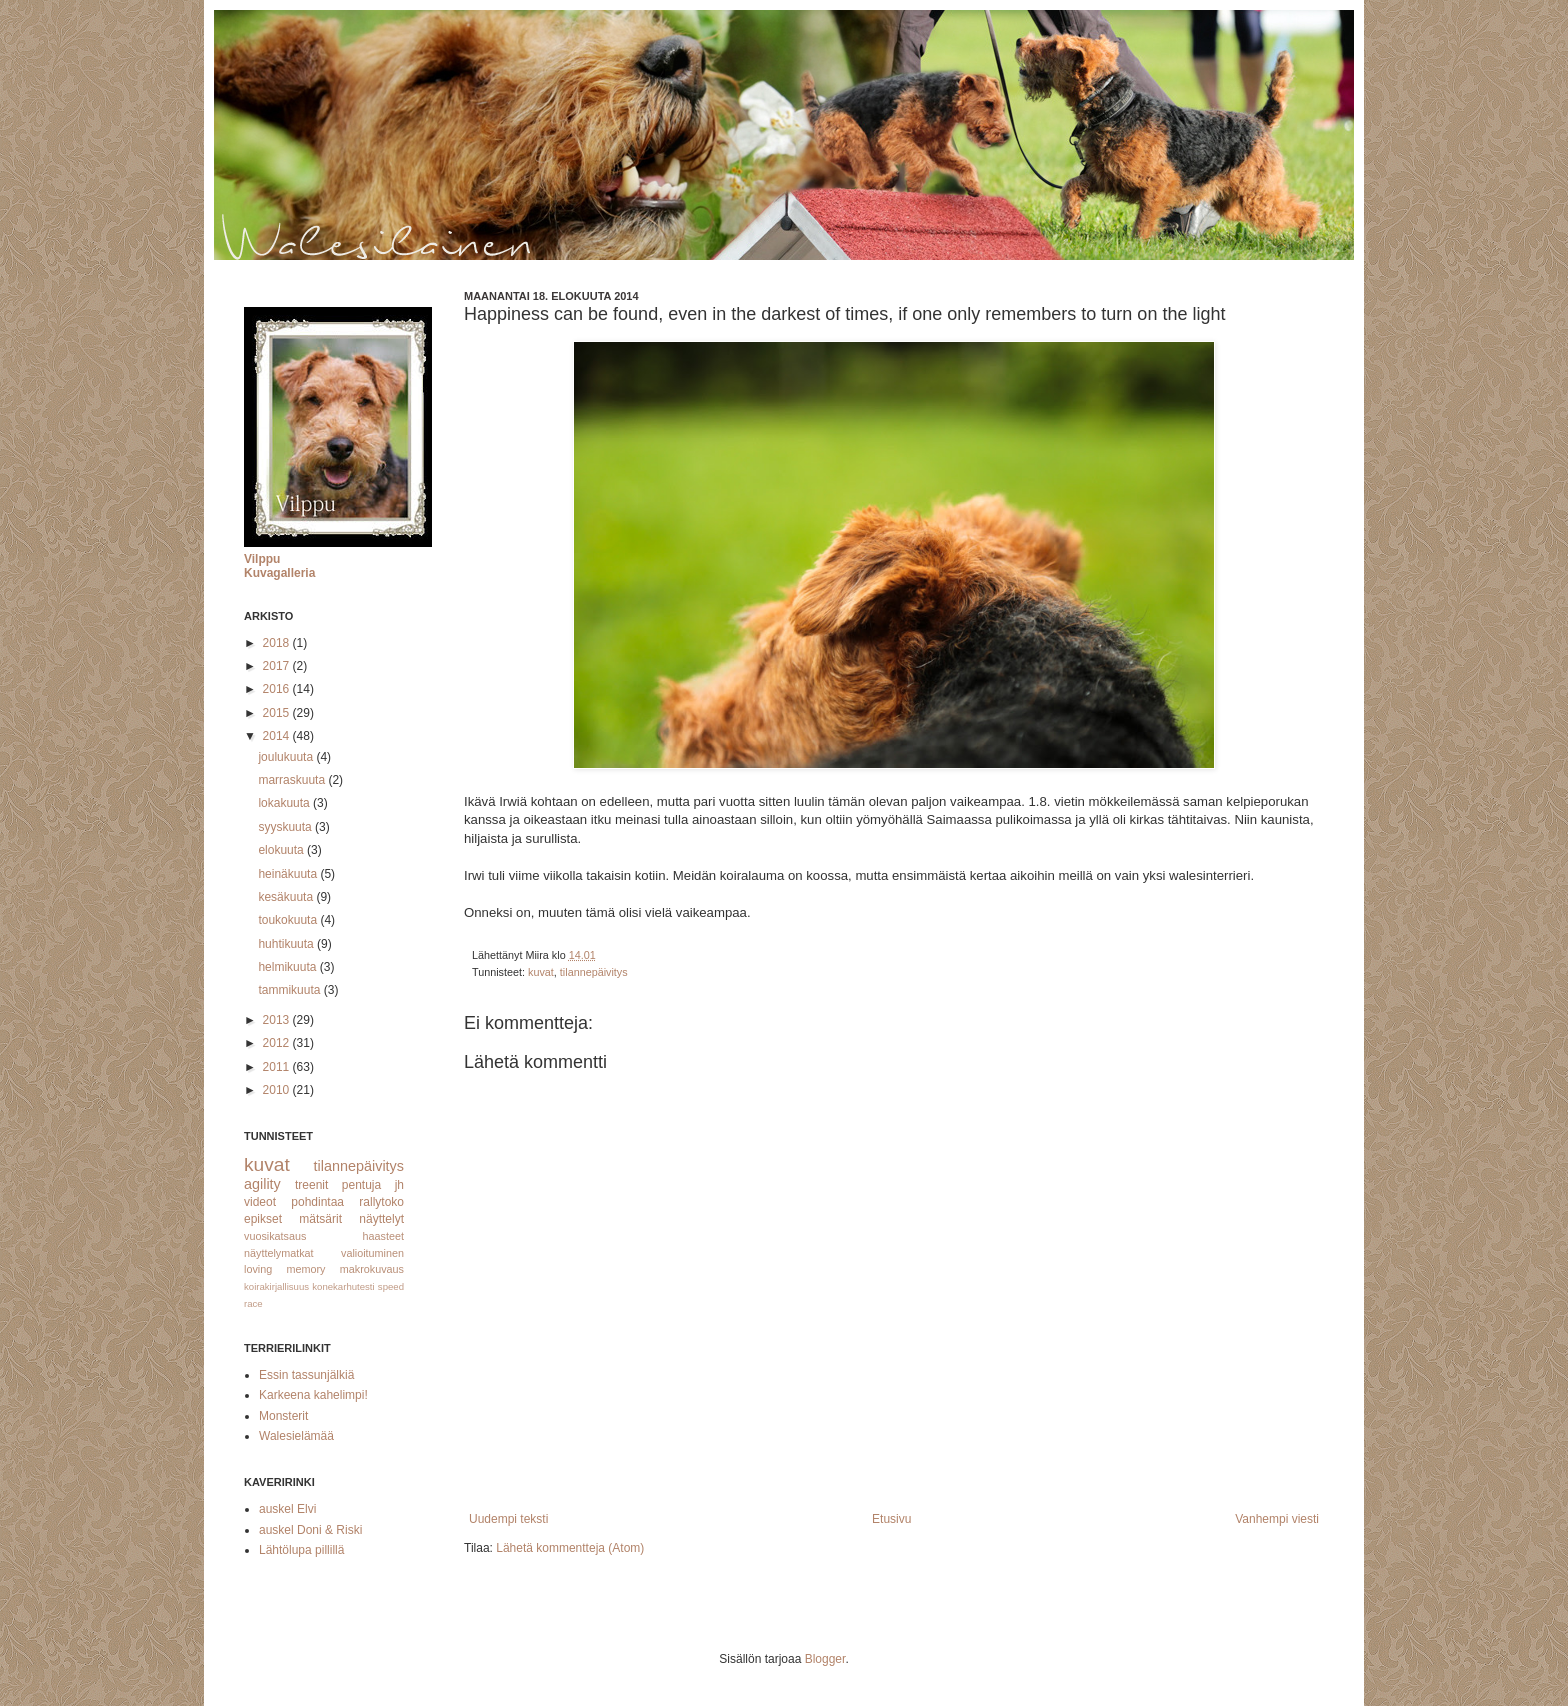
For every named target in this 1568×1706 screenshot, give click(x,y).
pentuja (361, 1185)
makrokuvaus (372, 1269)
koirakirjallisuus (276, 1286)
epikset (263, 1219)
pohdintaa (317, 1202)
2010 (278, 1090)
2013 (278, 1020)
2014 (278, 736)
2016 (278, 689)
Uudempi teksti (508, 1519)
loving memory (285, 1269)
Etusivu (891, 1519)
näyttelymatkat (279, 1253)
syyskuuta (286, 827)
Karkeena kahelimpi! (313, 1395)
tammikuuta (290, 990)
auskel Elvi (287, 1509)
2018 (278, 643)
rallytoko (381, 1202)
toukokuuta (289, 920)
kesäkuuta (287, 897)
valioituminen (372, 1253)
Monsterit (283, 1416)
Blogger (825, 1659)
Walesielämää (296, 1436)
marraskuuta (293, 780)
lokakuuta (285, 803)
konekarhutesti (343, 1286)
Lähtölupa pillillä (301, 1550)
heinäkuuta (289, 874)
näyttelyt (381, 1219)
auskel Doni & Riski (310, 1530)
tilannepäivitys (594, 972)
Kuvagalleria (279, 573)
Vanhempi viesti (1277, 1519)
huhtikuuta (287, 944)
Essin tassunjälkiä (306, 1375)
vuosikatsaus (275, 1236)
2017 (278, 666)
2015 (278, 713)
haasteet (383, 1236)
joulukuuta (287, 757)
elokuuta (282, 850)
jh (399, 1185)
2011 (278, 1067)
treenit (311, 1185)
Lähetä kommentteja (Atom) (570, 1548)
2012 (278, 1043)
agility (262, 1184)
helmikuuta (288, 967)
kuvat (541, 972)
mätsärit (320, 1219)
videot (260, 1202)
